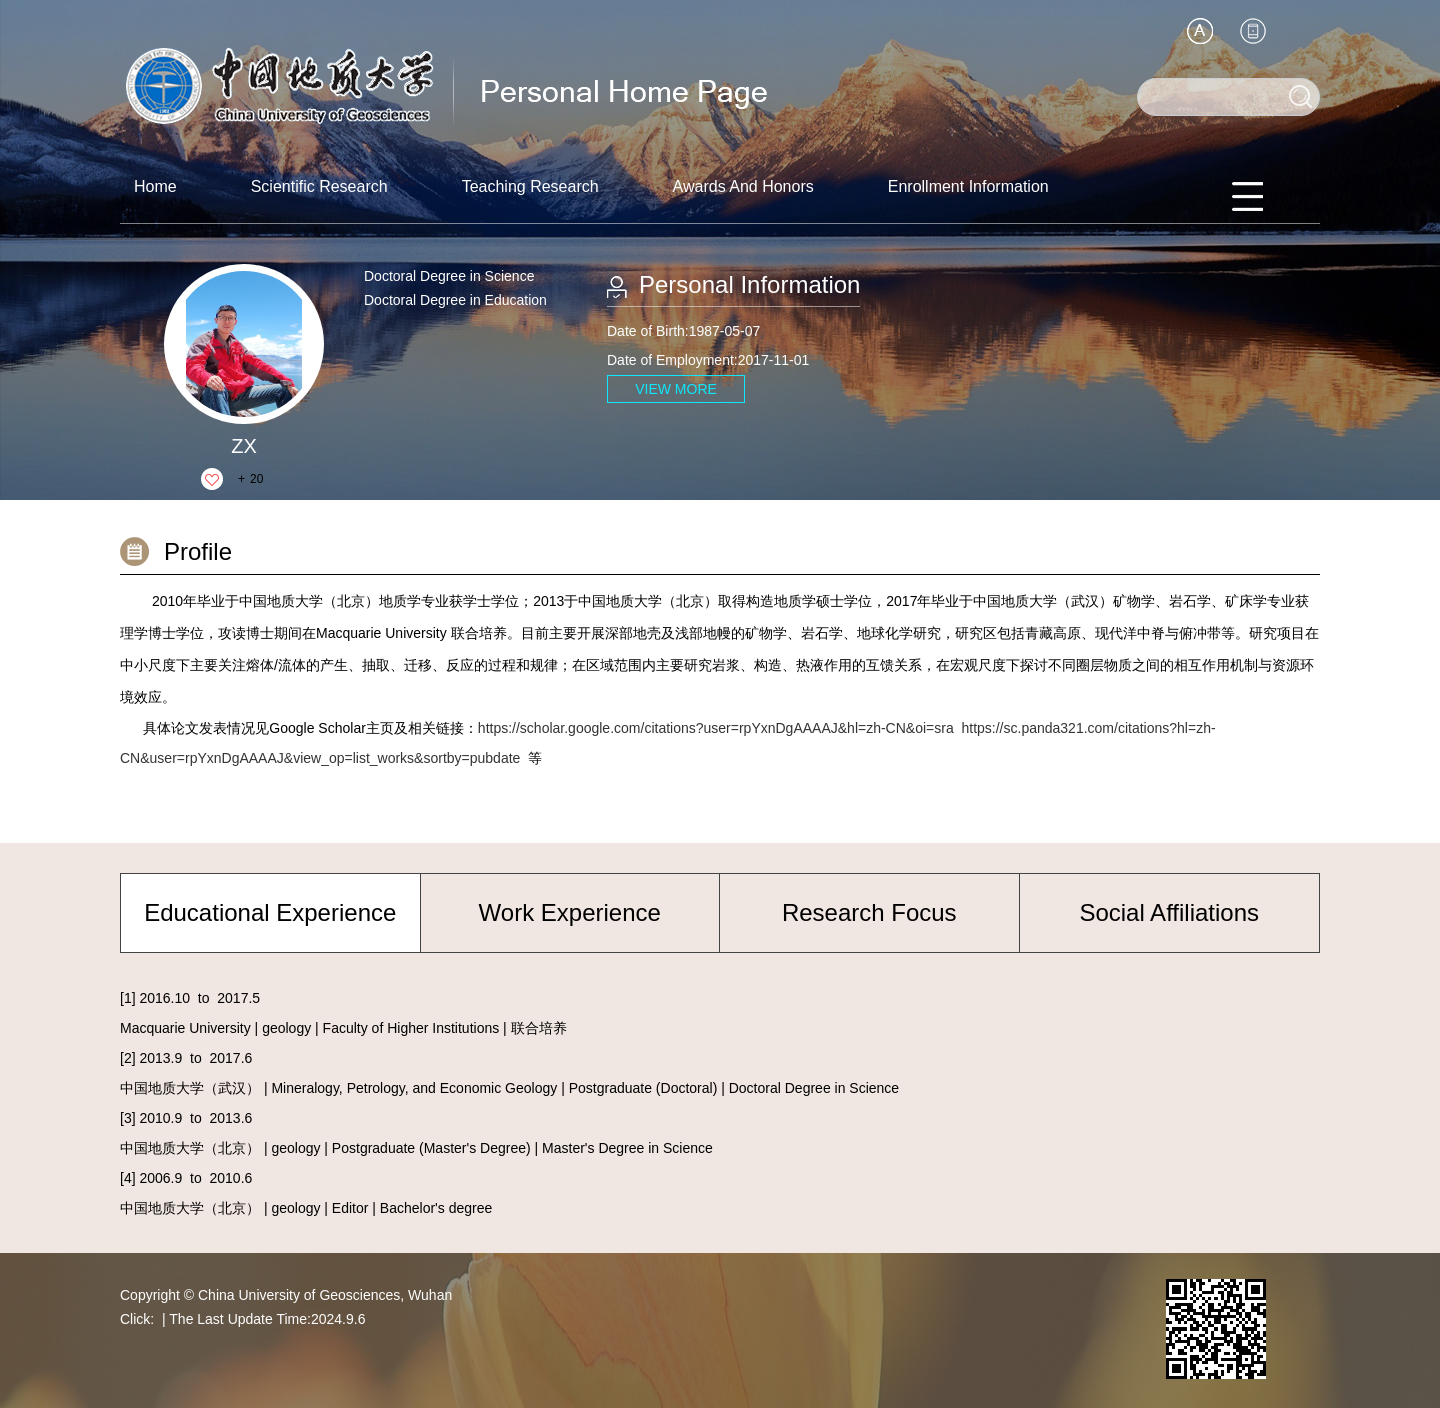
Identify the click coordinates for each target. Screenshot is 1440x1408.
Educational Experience (270, 912)
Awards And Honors (743, 186)
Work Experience (570, 912)
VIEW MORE (676, 389)
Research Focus (869, 912)
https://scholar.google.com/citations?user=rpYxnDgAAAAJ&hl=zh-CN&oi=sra (716, 728)
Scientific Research (319, 186)
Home (155, 186)
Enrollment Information (968, 186)
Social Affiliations (1169, 912)
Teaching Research (530, 186)
